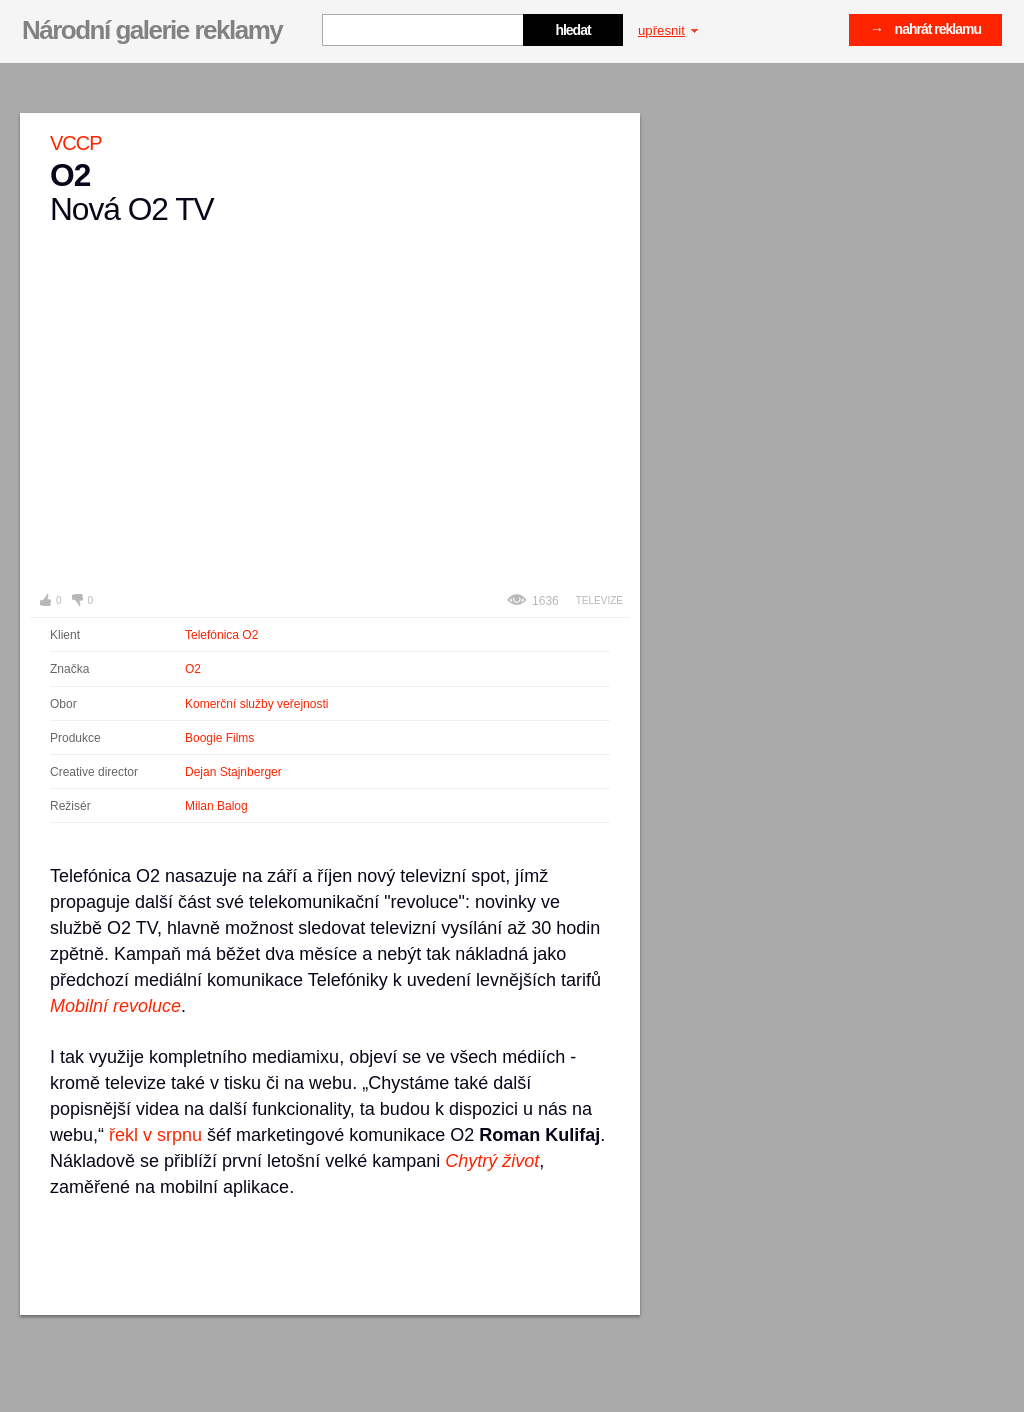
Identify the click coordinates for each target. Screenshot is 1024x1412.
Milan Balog (216, 806)
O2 (193, 669)
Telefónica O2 (221, 635)
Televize (599, 600)
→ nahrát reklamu (925, 29)
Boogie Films (219, 738)
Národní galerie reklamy (152, 30)
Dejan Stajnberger (233, 772)
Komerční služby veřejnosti (256, 704)
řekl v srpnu (155, 1135)
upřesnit (668, 30)
